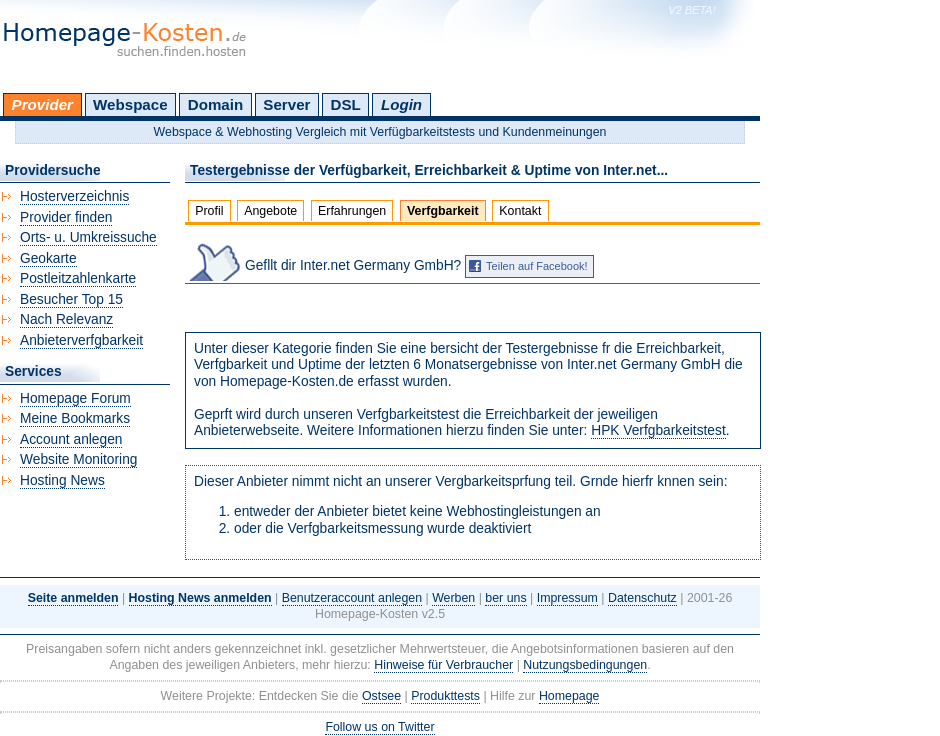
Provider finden (66, 217)
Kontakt (520, 211)
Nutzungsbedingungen (585, 665)
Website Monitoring (78, 459)
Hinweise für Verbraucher (443, 665)
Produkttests (445, 696)
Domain (215, 104)
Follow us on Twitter (379, 727)
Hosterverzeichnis (74, 196)
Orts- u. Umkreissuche (88, 237)
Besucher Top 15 (71, 299)
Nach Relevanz (66, 319)
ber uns (505, 598)
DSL (346, 104)
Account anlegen (71, 439)
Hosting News (62, 480)
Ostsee (381, 696)
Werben (453, 598)
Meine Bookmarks (75, 418)
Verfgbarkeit (443, 211)
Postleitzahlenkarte (78, 278)
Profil (209, 211)
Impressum (567, 598)
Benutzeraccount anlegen (352, 598)
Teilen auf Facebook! (537, 266)
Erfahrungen (352, 211)
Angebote (270, 211)
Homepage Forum (75, 398)
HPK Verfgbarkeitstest (658, 430)
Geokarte (48, 258)
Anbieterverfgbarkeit (81, 340)
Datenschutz (642, 598)
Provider (42, 104)
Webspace (130, 104)
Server (286, 104)
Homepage (569, 696)
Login (401, 104)
